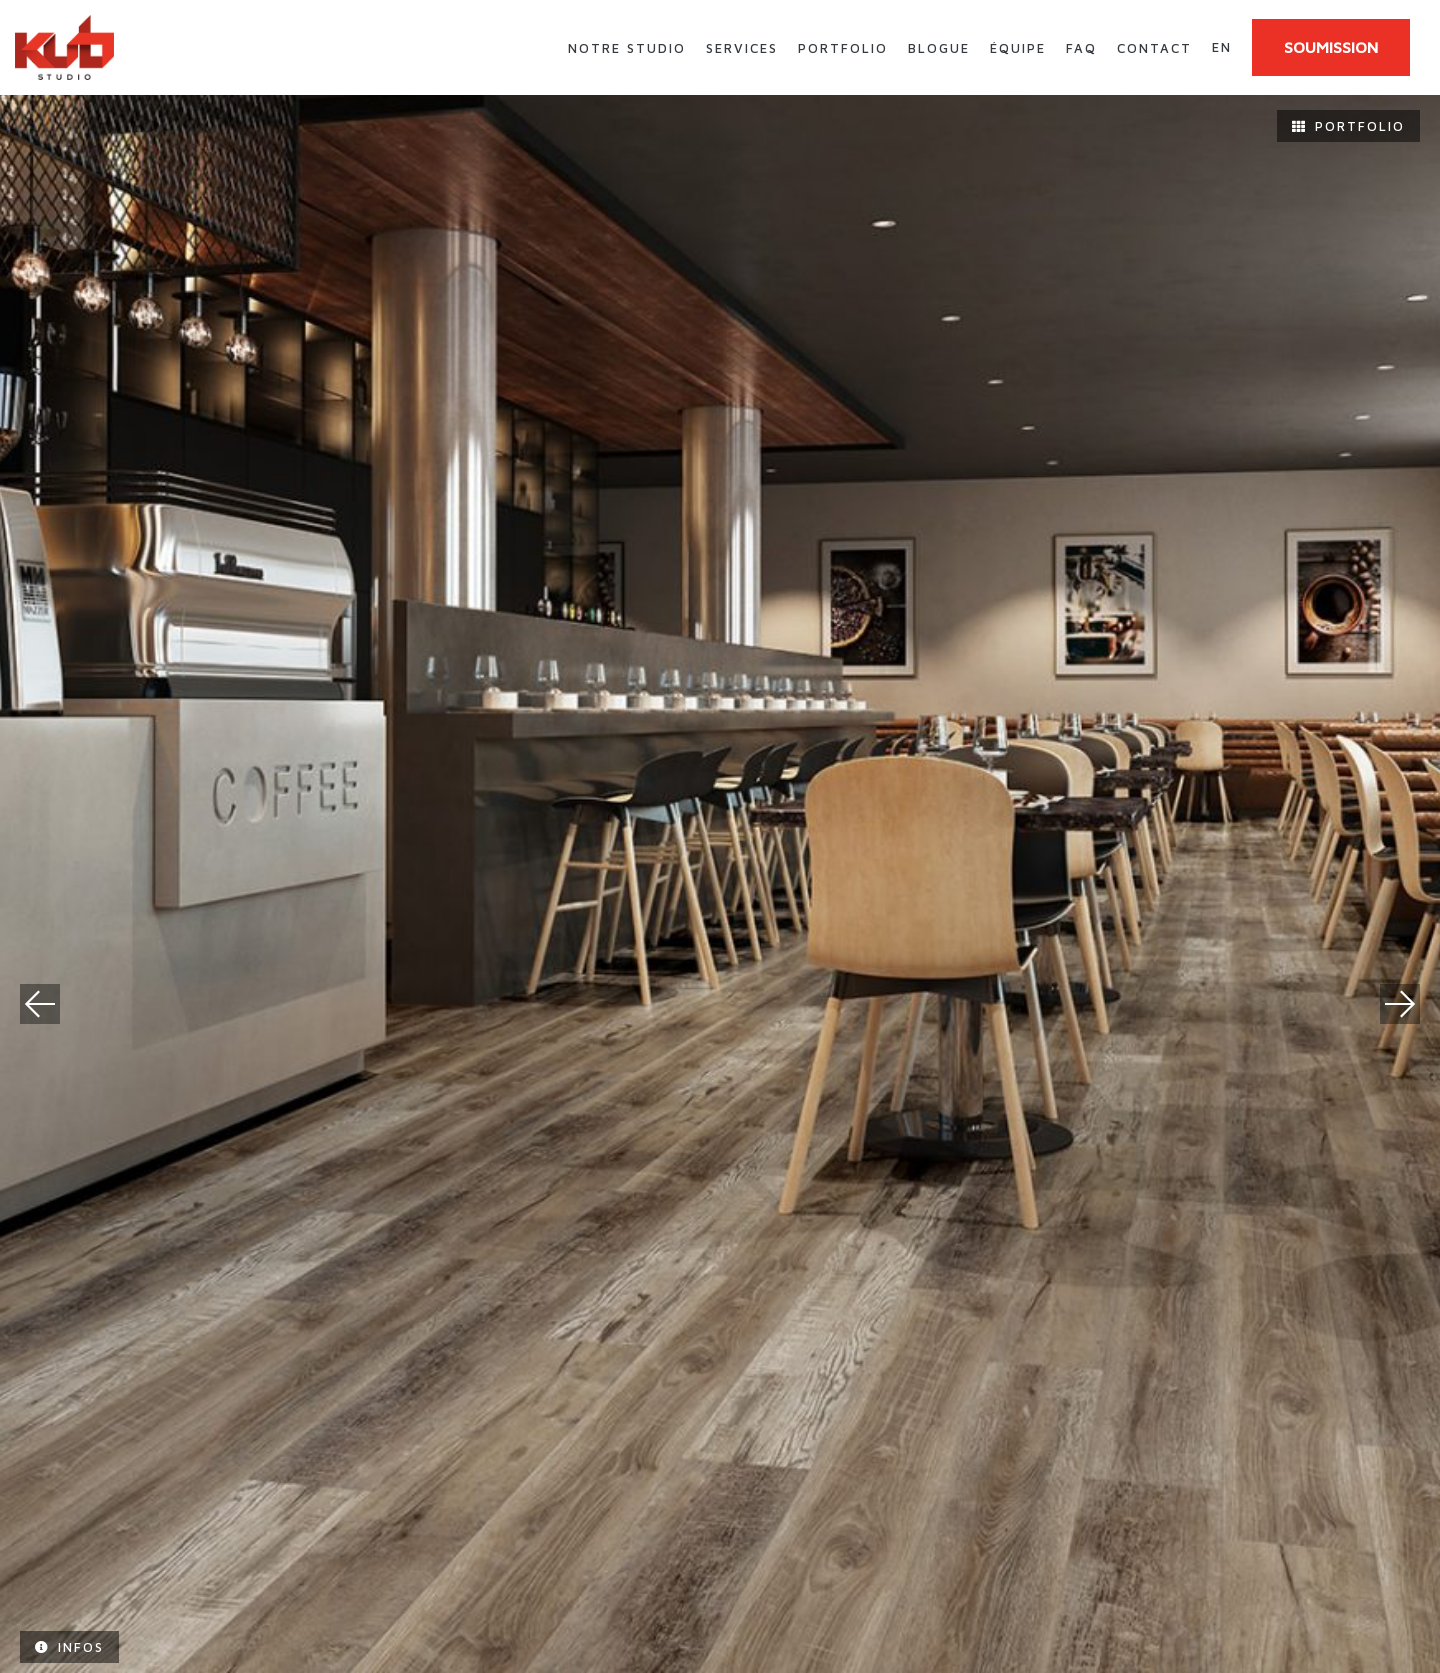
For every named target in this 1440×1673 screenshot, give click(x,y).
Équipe (1018, 48)
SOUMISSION (1331, 47)
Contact (1154, 48)
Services (742, 48)
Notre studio (627, 48)
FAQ (1081, 48)
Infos (69, 1647)
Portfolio (843, 48)
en (1222, 47)
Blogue (939, 48)
